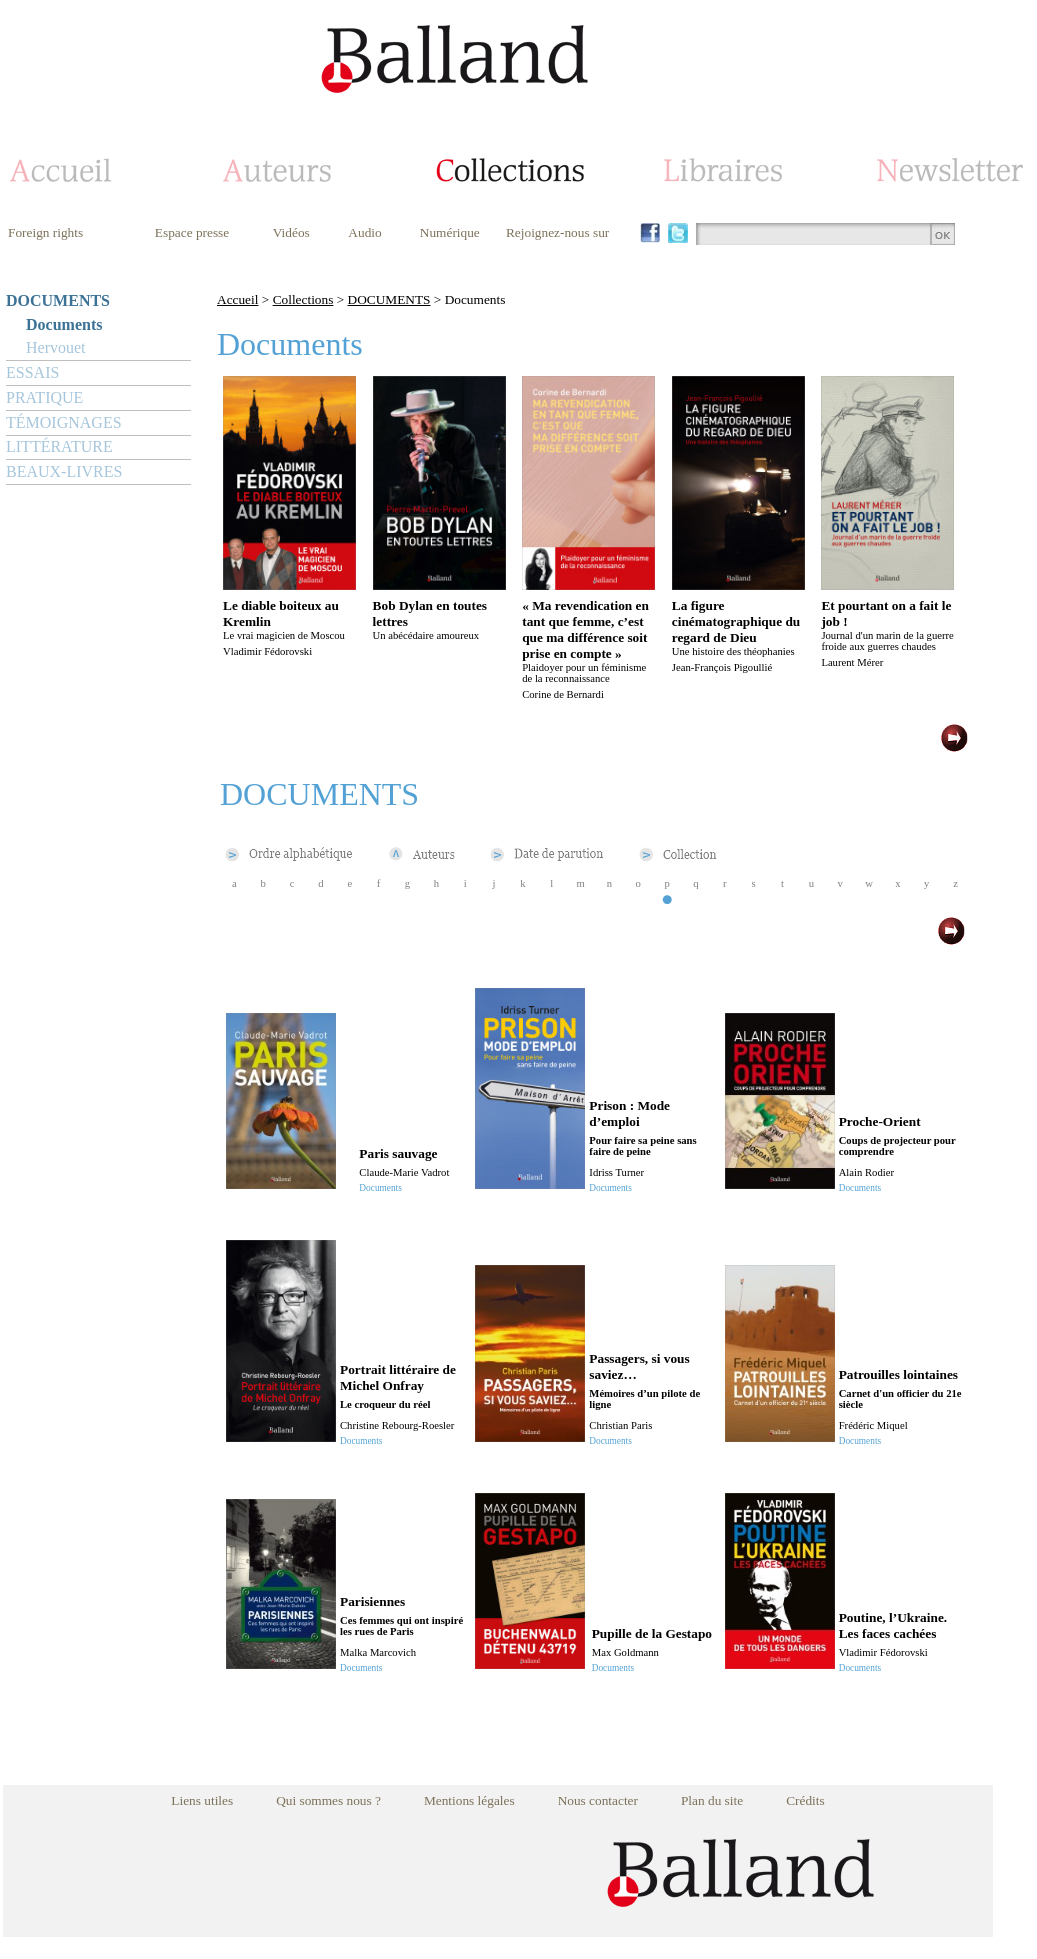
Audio (364, 232)
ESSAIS (32, 372)
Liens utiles (202, 1800)
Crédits (805, 1800)
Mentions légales (469, 1800)
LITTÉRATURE (59, 446)
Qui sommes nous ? (328, 1800)
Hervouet (56, 347)
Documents (64, 324)
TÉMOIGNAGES (64, 422)
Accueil (237, 299)
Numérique (450, 232)
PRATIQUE (44, 397)
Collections (303, 299)
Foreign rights (45, 232)
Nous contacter (598, 1800)
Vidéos (291, 232)
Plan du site (712, 1800)
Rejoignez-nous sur (557, 232)
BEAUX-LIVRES (64, 471)
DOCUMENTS (58, 300)
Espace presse (192, 232)
